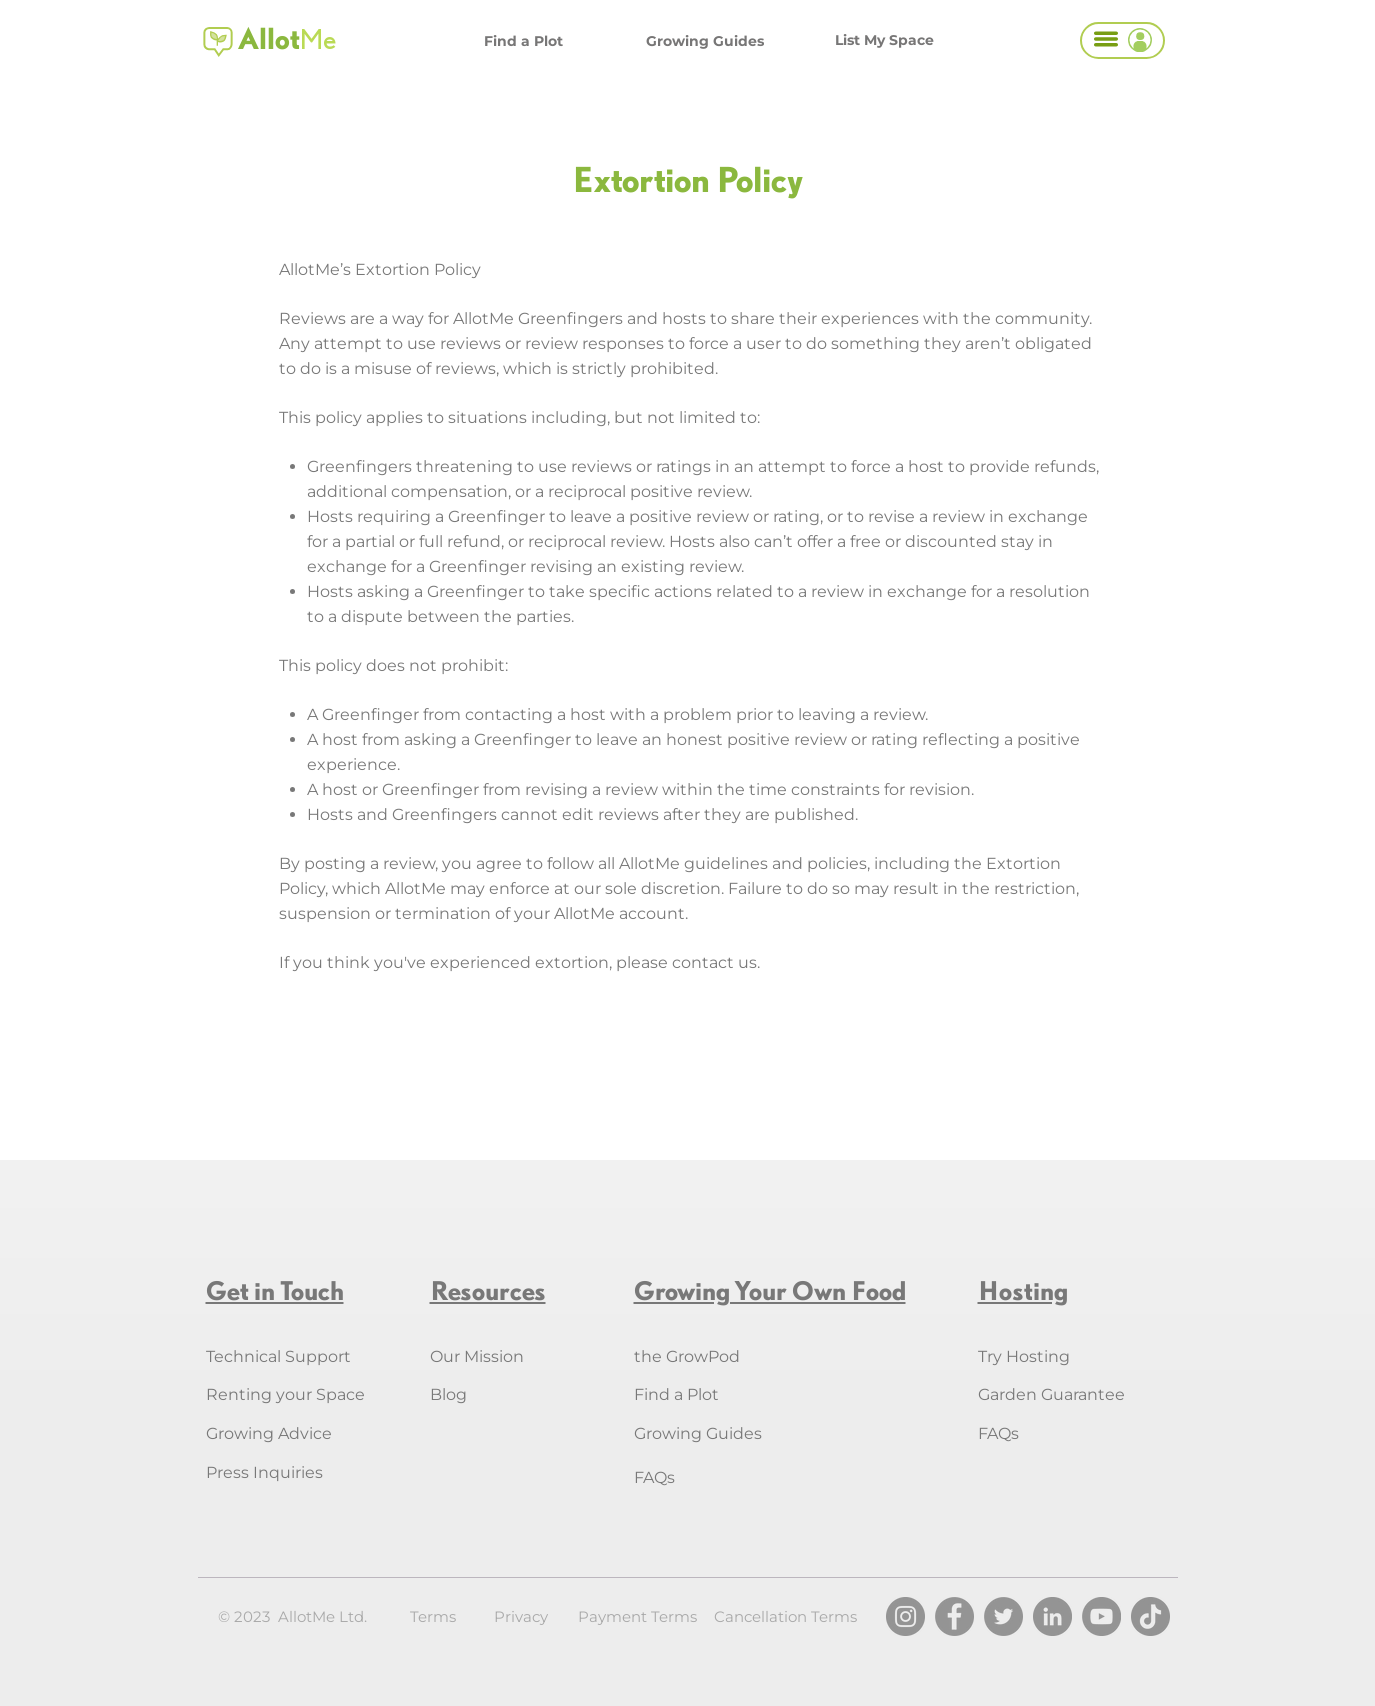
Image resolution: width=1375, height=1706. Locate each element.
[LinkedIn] (1052, 1616)
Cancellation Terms (785, 1616)
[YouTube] (1101, 1616)
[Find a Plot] (523, 41)
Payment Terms (637, 1616)
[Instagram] (905, 1616)
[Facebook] (954, 1616)
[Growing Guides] (705, 41)
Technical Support (278, 1356)
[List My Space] (885, 40)
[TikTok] (1150, 1616)
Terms (433, 1616)
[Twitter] (1003, 1616)
